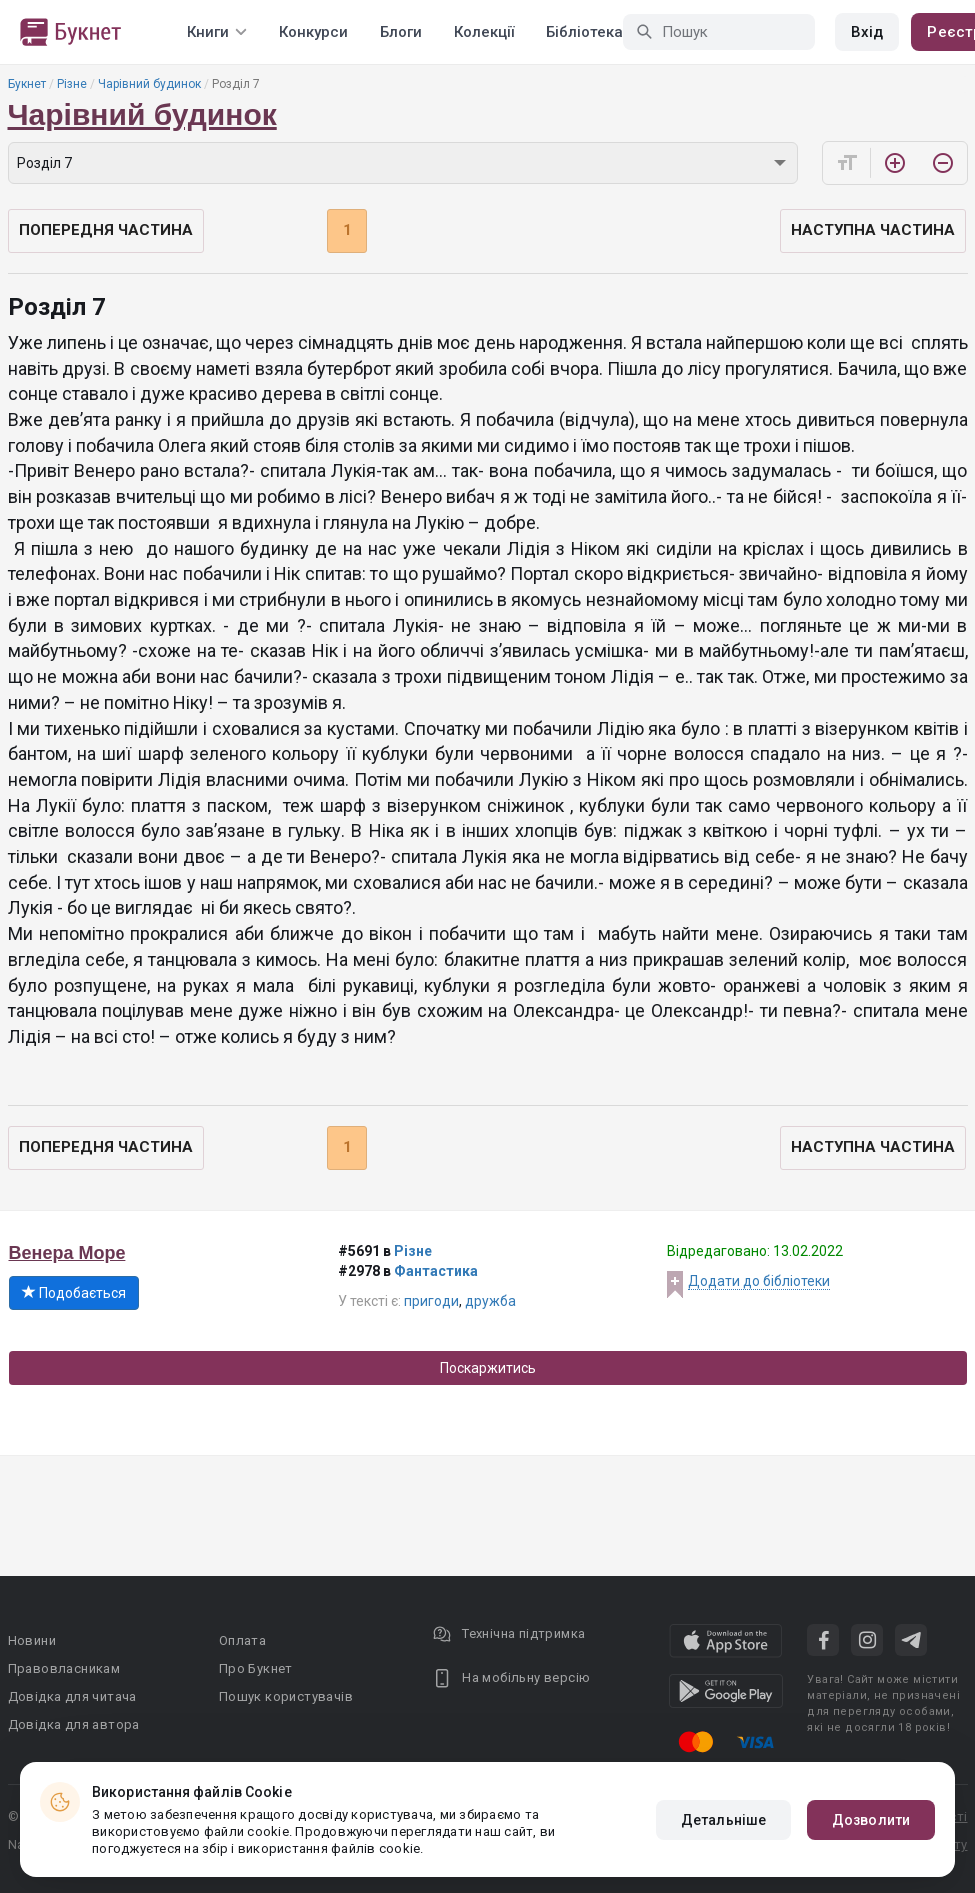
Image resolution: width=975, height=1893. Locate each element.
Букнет (27, 84)
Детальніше (723, 1820)
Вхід (867, 32)
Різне (72, 84)
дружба (490, 1301)
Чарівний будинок (149, 84)
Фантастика (436, 1271)
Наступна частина (873, 230)
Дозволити (871, 1820)
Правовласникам (64, 1668)
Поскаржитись (488, 1368)
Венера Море (67, 1253)
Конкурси (313, 32)
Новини (32, 1640)
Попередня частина (106, 230)
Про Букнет (256, 1668)
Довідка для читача (72, 1696)
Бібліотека (584, 32)
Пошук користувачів (286, 1696)
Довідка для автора (74, 1724)
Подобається (74, 1293)
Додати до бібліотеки (759, 1281)
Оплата (242, 1640)
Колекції (484, 32)
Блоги (401, 32)
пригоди (431, 1301)
